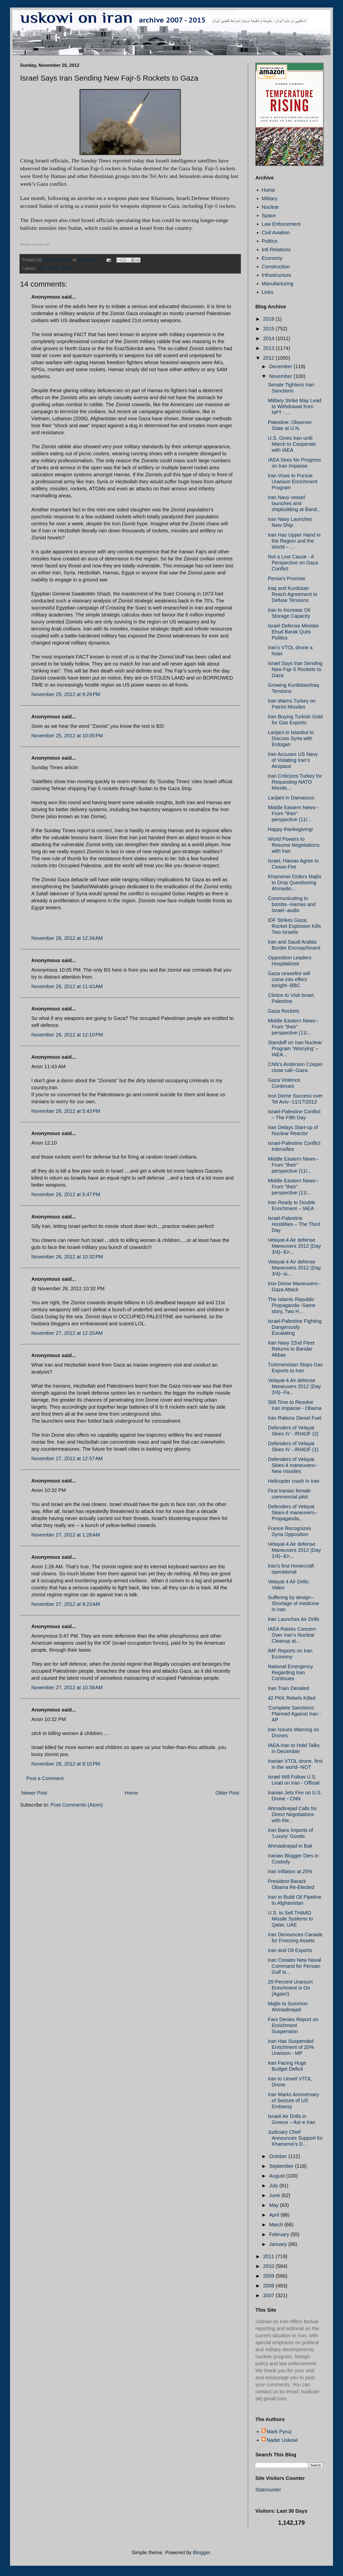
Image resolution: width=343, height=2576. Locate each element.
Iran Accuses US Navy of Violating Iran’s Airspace (293, 760)
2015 (269, 328)
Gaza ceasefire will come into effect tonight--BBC (289, 979)
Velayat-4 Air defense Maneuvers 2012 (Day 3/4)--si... (294, 1267)
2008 (269, 2285)
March (276, 2224)
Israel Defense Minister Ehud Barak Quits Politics (293, 631)
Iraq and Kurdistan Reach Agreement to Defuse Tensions (292, 594)
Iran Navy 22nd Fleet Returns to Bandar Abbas (291, 1349)
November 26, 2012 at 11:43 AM (67, 986)
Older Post (227, 1793)
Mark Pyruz (279, 2431)
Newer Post (34, 1793)
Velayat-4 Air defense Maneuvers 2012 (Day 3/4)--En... (294, 1246)
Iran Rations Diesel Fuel (294, 1418)
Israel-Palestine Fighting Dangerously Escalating (295, 1327)
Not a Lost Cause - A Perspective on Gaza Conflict (293, 562)
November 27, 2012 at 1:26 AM (65, 1535)
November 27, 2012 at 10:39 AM (67, 1687)
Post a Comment (45, 1778)
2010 (269, 2266)
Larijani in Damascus (291, 797)
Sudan (67, 268)
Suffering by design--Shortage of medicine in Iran (293, 1603)
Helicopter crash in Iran (293, 1481)
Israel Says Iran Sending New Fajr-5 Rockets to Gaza (295, 669)
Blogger (201, 2552)
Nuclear (270, 207)
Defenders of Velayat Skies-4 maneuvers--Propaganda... (293, 1512)
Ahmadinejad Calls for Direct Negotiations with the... (292, 1814)
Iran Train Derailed (288, 1688)
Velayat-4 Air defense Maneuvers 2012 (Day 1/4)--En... (294, 1550)
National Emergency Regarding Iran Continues (290, 1672)
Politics (269, 241)
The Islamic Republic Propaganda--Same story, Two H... (291, 1305)
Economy (272, 258)
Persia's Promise (286, 578)
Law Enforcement (281, 224)
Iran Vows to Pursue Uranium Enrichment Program (292, 481)
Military (269, 198)
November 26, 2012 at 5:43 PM (65, 1111)
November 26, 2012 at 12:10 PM (67, 1034)
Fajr (41, 268)
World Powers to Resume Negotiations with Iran (293, 845)
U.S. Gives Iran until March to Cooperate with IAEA (292, 444)
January (278, 2244)
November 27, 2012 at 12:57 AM (67, 1458)
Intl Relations (276, 249)
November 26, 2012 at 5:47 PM (65, 1194)
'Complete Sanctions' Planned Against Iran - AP (294, 1714)
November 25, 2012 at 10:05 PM (67, 735)
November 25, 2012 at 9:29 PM (65, 694)
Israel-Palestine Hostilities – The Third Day (294, 1224)
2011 (269, 2256)
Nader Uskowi (282, 2440)
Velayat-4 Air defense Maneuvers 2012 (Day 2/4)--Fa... (294, 1386)
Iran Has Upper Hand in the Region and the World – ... (294, 541)
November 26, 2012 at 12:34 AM (67, 938)
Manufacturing (277, 283)
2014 (269, 338)
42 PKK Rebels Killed (291, 1698)
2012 (269, 358)
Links (267, 292)
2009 (269, 2276)
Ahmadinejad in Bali (290, 1846)
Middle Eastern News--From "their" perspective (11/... (293, 813)
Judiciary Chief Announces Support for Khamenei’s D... (295, 2138)
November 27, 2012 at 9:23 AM (65, 1604)
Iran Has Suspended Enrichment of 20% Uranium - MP (291, 2047)
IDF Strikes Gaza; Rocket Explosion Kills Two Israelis (294, 926)
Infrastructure (276, 275)
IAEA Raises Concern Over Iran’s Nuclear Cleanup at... (292, 1635)
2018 (269, 319)
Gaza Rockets (283, 1011)
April (275, 2215)
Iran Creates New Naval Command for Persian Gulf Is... (294, 1966)
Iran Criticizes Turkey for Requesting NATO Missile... (295, 782)
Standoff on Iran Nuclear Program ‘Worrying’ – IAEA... (295, 1048)
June (275, 2195)
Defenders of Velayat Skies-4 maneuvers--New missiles (293, 1465)
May (274, 2205)
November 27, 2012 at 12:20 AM (67, 1333)
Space (269, 215)
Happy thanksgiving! (290, 829)
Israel (53, 268)
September (282, 2166)
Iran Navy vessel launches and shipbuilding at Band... (294, 503)
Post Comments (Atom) (77, 1805)
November (281, 376)
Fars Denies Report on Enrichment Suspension (293, 2025)
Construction (276, 266)
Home (131, 1793)
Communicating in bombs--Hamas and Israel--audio (292, 904)
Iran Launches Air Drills (293, 1619)
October (278, 2156)
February (280, 2234)
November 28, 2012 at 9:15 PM (65, 1764)
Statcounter (268, 2489)
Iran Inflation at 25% (290, 1871)
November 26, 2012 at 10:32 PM (67, 1256)
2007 (269, 2295)
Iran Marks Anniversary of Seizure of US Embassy (293, 2100)
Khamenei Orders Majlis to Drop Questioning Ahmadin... (294, 882)
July (274, 2185)
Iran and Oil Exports (290, 1950)
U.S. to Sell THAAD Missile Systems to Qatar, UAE (290, 1918)
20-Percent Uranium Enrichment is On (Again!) (290, 1988)
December (281, 366)
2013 (269, 348)
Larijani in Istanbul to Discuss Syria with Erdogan (291, 738)
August (277, 2176)
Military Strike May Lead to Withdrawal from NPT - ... (294, 406)
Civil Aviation (276, 232)
